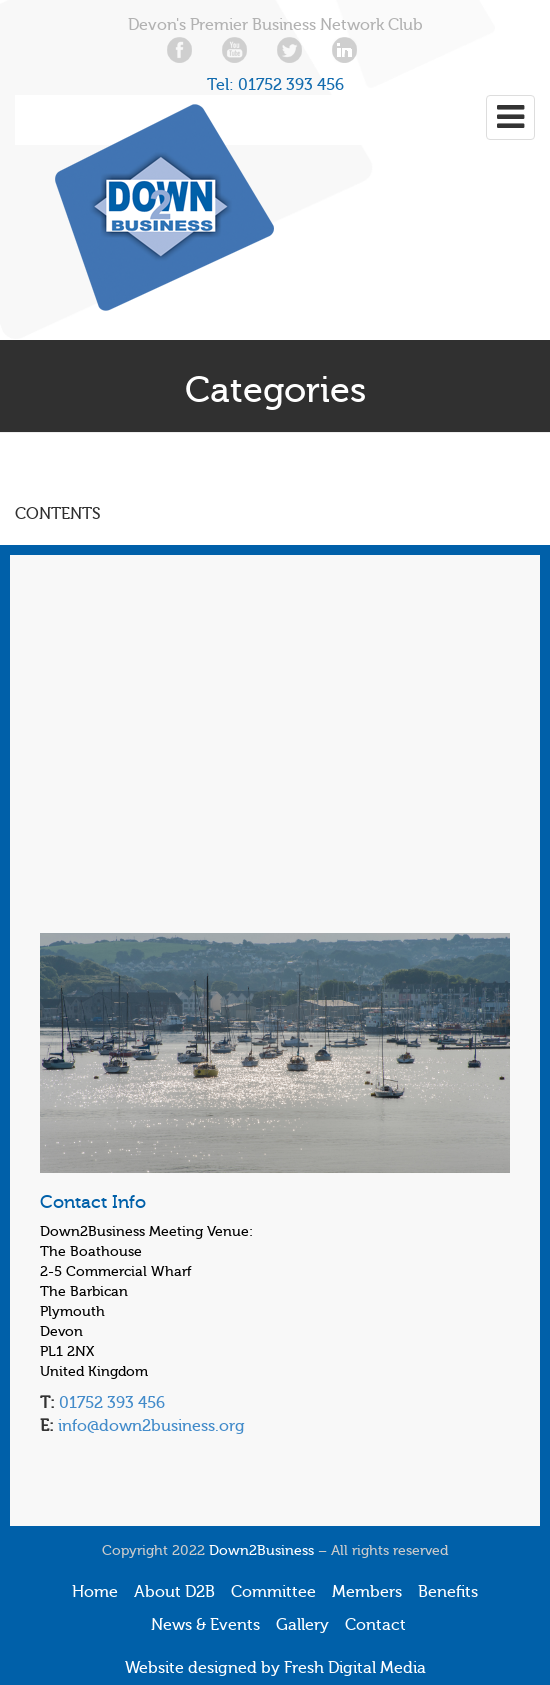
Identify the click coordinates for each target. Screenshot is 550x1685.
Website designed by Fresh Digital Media (275, 1668)
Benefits (448, 1592)
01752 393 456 (291, 85)
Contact (375, 1625)
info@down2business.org (149, 1426)
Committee (273, 1592)
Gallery (302, 1625)
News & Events (205, 1625)
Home (95, 1592)
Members (367, 1592)
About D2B (174, 1592)
